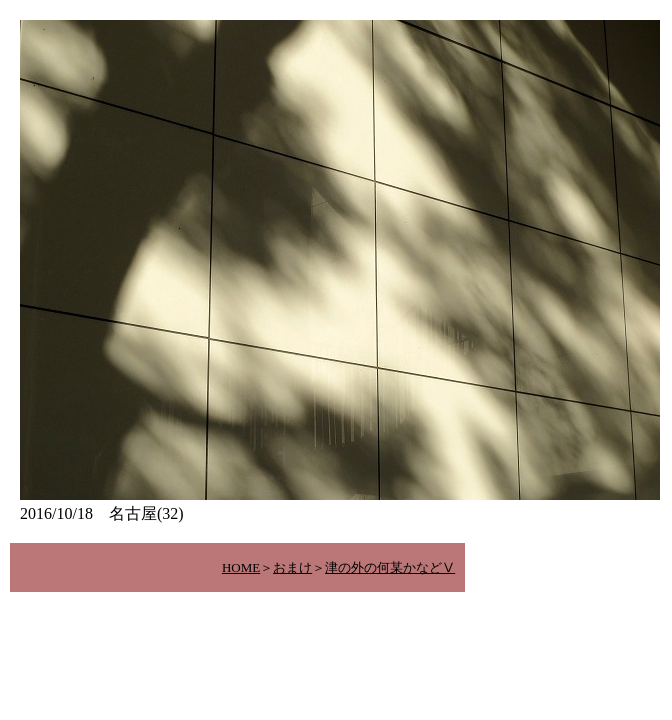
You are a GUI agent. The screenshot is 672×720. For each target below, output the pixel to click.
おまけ (292, 567)
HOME (241, 567)
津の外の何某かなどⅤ (390, 567)
